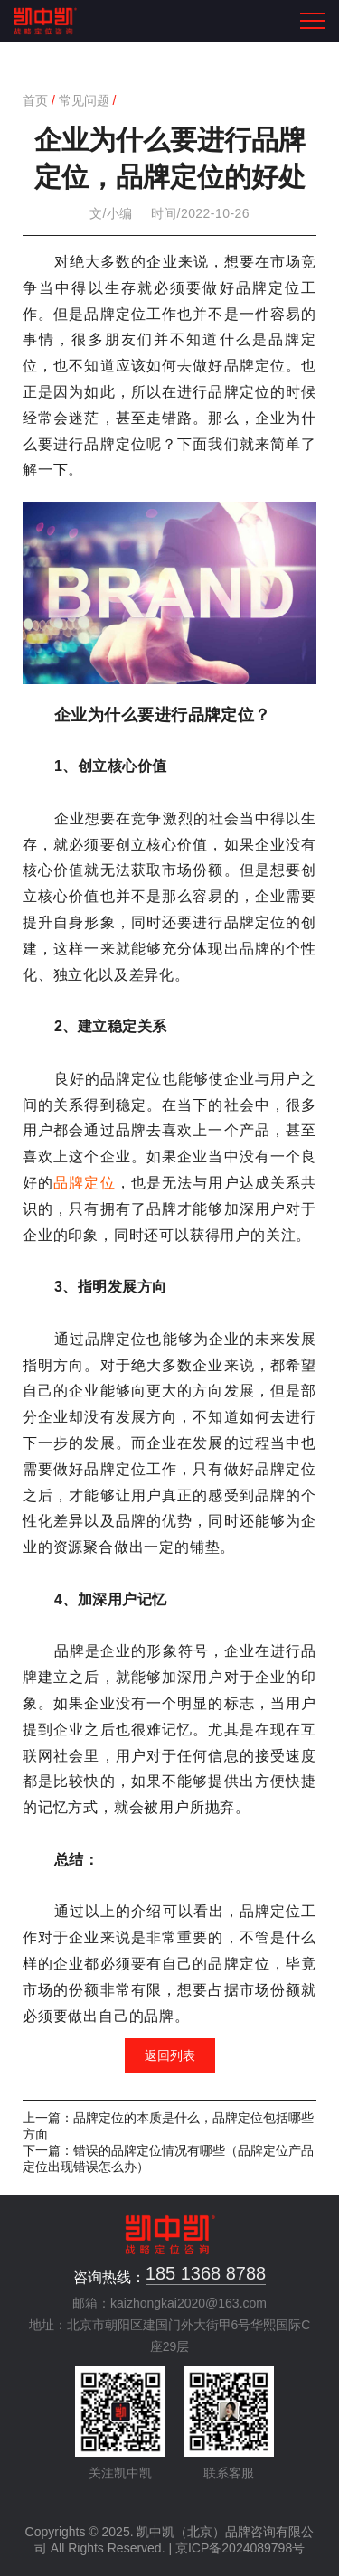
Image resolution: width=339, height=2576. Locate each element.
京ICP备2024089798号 (240, 2548)
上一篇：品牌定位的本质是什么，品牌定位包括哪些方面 (168, 2126)
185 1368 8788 (206, 2273)
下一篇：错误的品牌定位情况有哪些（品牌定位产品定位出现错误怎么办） (168, 2158)
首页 (35, 100)
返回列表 (170, 2055)
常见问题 (84, 100)
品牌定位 (84, 1182)
